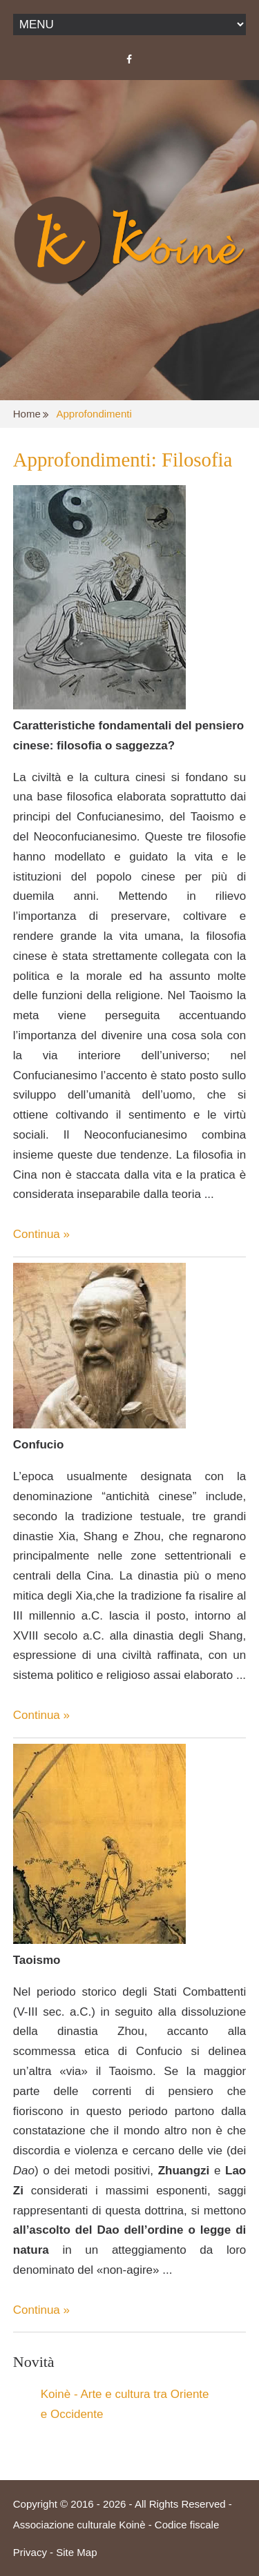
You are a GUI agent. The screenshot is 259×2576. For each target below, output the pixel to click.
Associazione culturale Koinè (79, 2524)
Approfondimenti (94, 414)
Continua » (41, 1234)
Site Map (76, 2552)
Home (27, 414)
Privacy (30, 2552)
